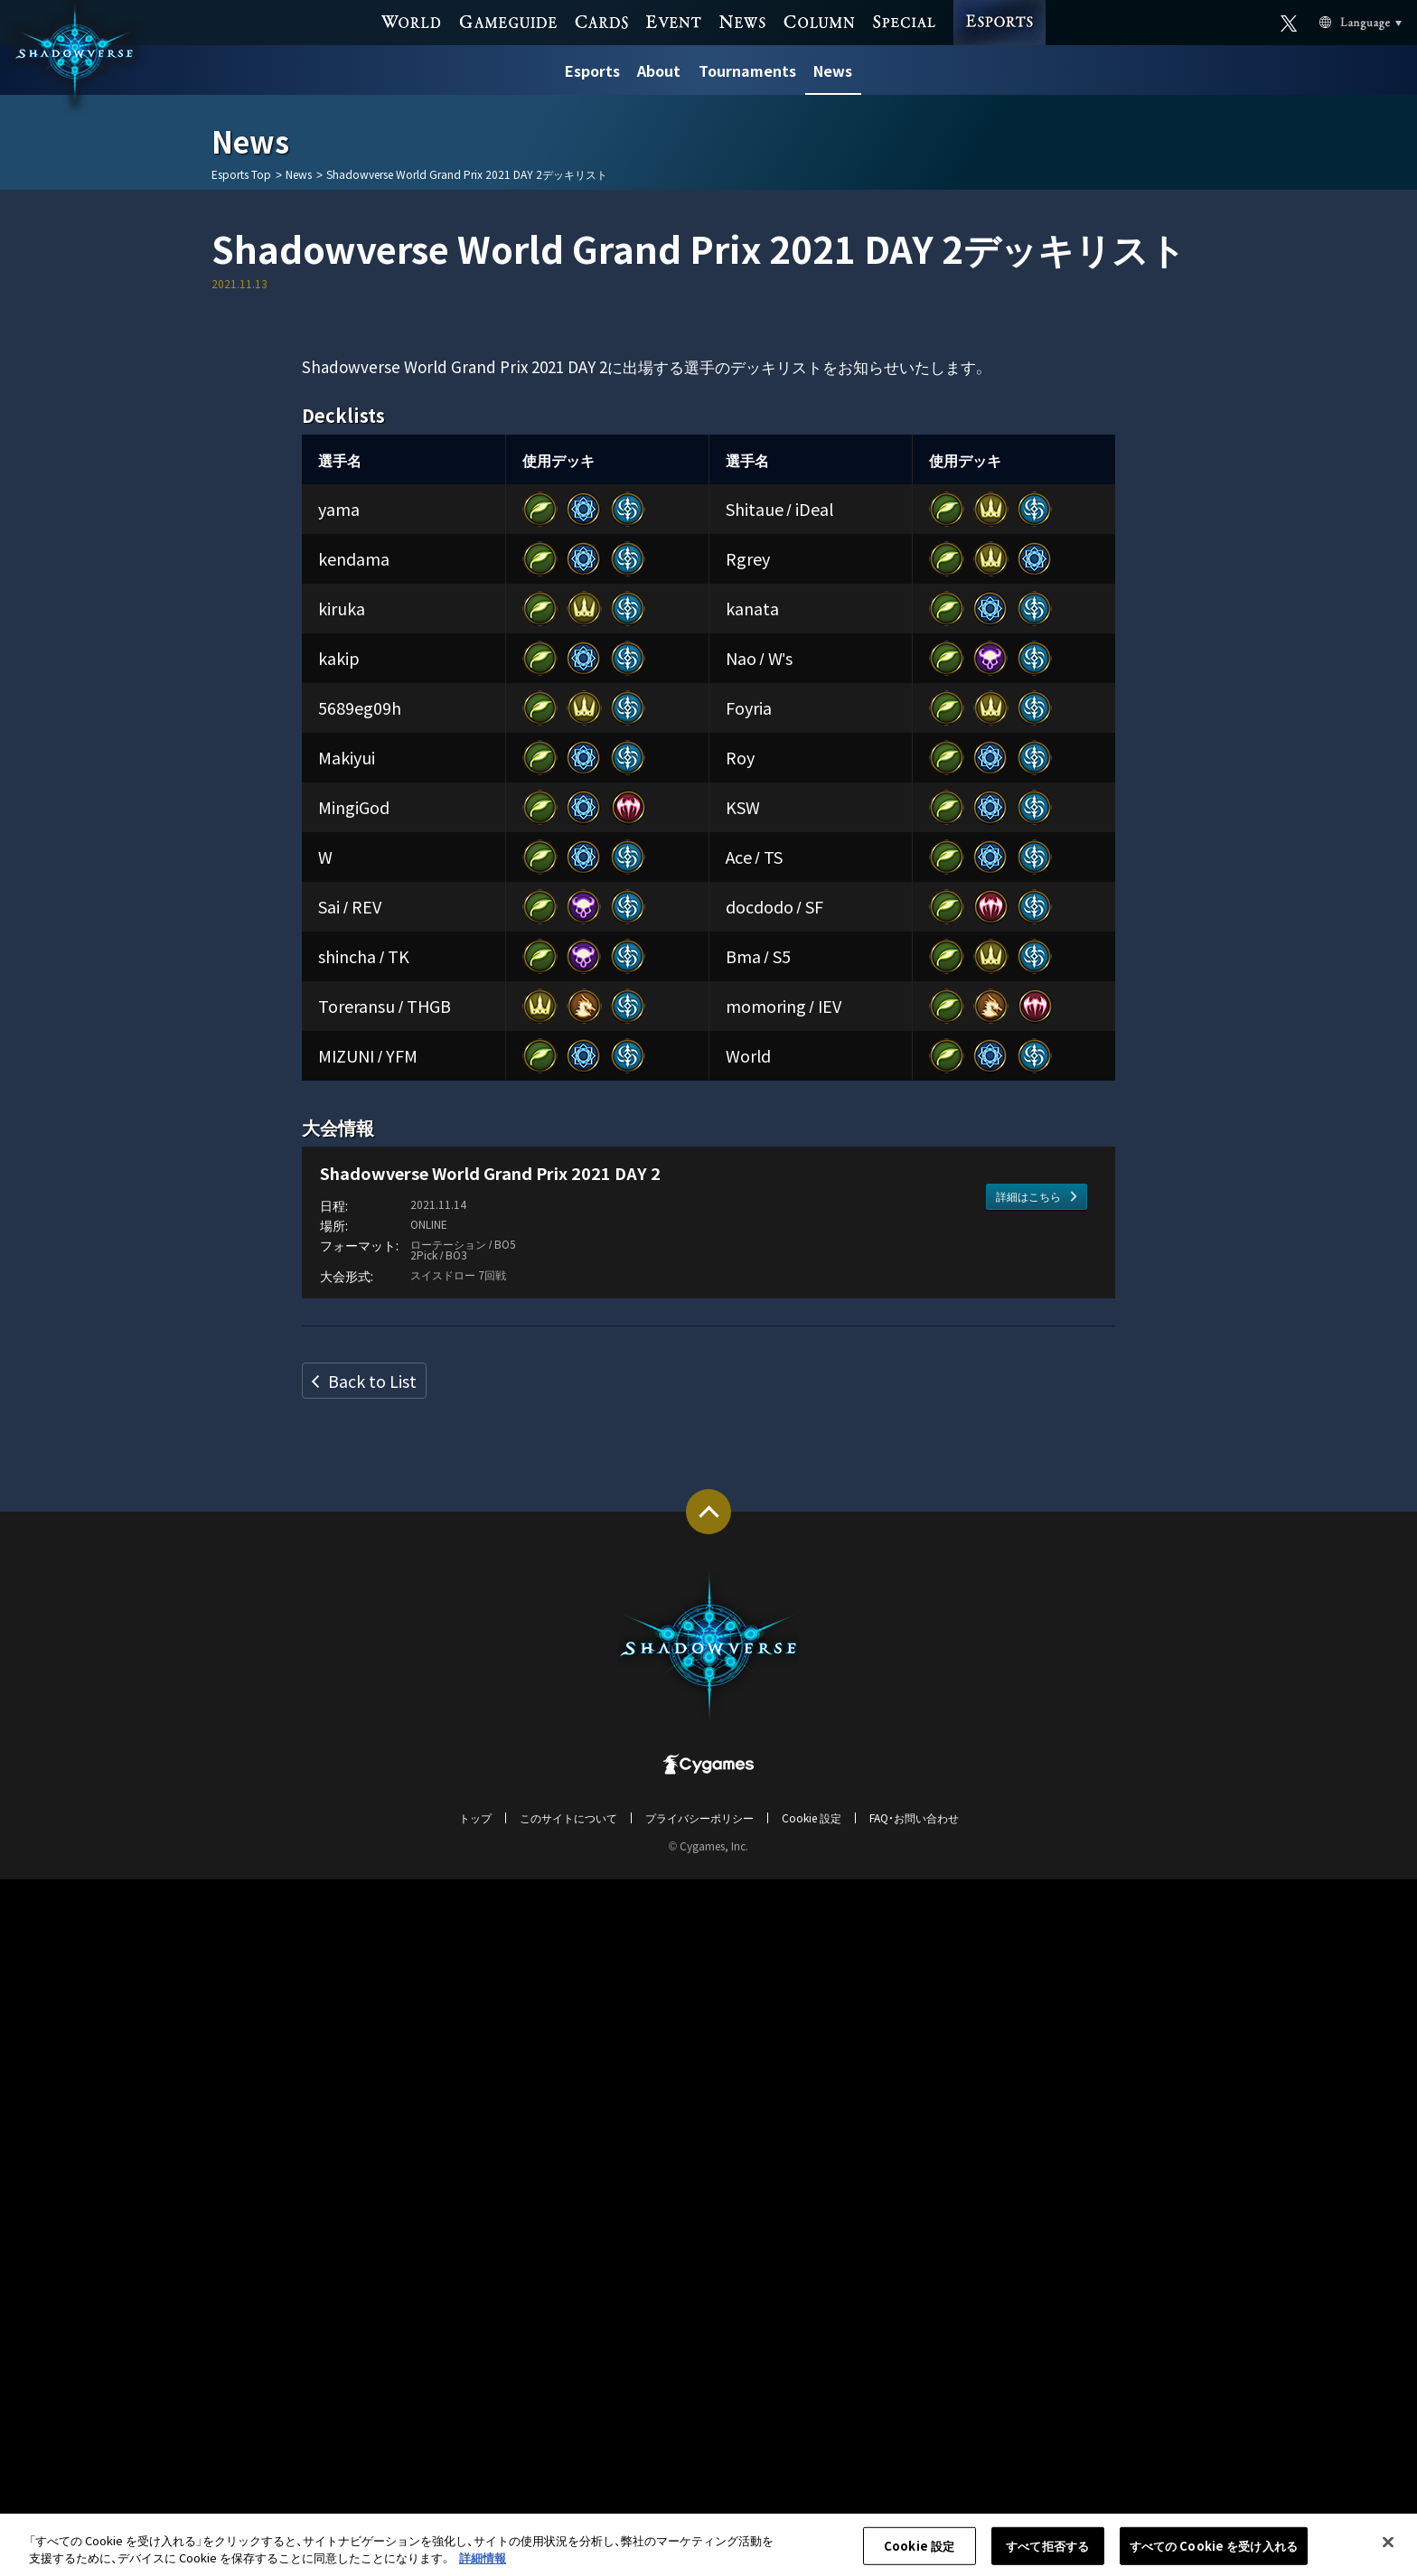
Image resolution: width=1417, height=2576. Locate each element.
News (832, 70)
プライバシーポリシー (699, 2514)
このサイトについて (568, 2514)
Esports (592, 70)
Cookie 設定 (811, 2514)
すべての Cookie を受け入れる (1214, 2553)
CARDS (601, 20)
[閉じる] (1388, 2550)
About (658, 70)
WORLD (411, 20)
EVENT (673, 20)
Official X (1289, 21)
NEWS (742, 20)
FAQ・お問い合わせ (914, 2514)
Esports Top (241, 174)
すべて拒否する (1047, 2553)
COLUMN (819, 20)
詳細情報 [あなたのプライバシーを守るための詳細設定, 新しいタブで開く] (482, 2565)
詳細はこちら (1028, 1963)
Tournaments (747, 70)
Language (1339, 21)
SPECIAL (904, 20)
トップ (475, 2514)
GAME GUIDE (508, 20)
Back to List (372, 2077)
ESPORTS (999, 5)
